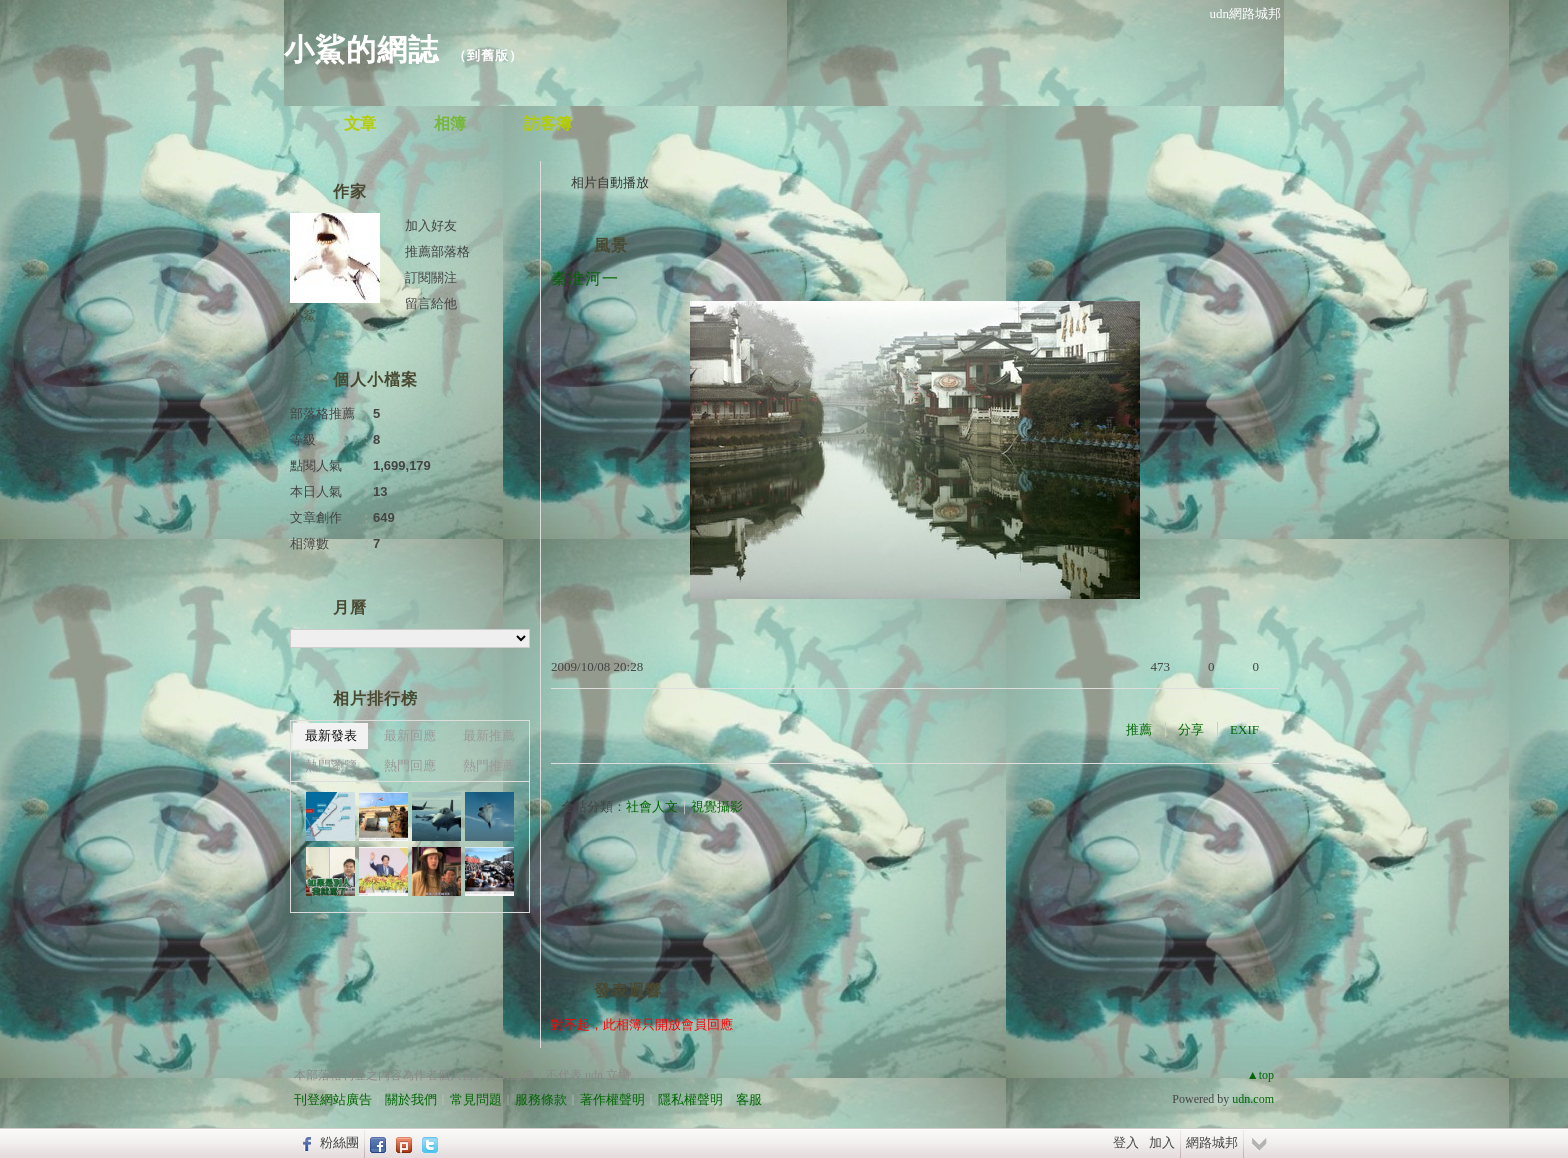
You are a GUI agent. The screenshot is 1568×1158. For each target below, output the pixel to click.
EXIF (1244, 729)
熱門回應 (410, 765)
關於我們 (411, 1099)
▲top (1260, 1075)
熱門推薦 (489, 765)
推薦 (1139, 729)
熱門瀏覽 (331, 765)
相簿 (450, 123)
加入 (1162, 1142)
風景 (611, 245)
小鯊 (303, 315)
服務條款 (541, 1099)
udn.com (1253, 1099)
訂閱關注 (431, 277)
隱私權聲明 (690, 1099)
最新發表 (331, 735)
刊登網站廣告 (333, 1099)
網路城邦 (1212, 1142)
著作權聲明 (612, 1099)
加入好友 (431, 225)
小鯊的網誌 (361, 49)
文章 (360, 123)
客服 (749, 1099)
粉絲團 (339, 1142)
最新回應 (410, 735)
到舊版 (488, 55)
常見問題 (476, 1099)
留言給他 (431, 303)
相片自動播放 (610, 182)
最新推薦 (489, 735)
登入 (1126, 1142)
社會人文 (652, 806)
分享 (1191, 729)
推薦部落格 (437, 251)
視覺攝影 (717, 806)
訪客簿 (548, 123)
